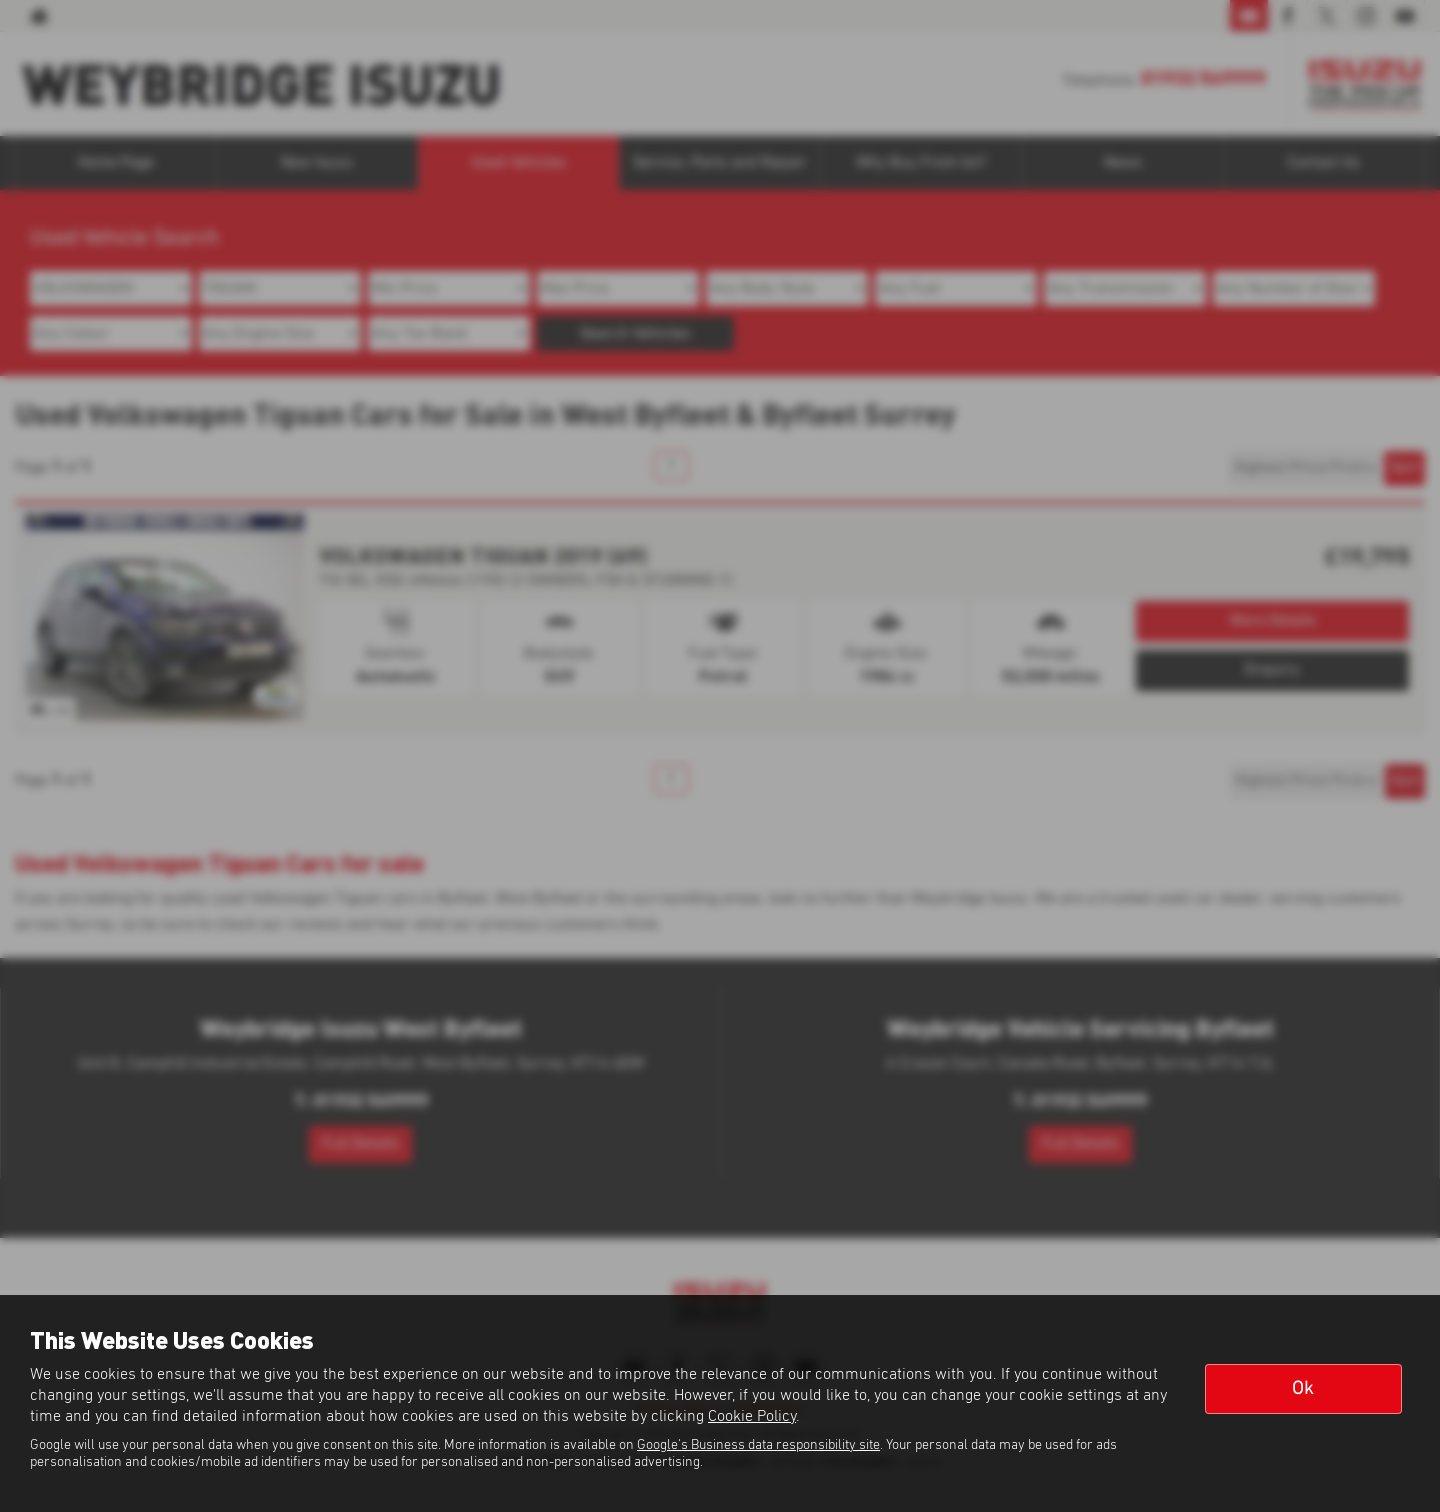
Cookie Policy (752, 1416)
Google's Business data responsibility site (758, 1445)
